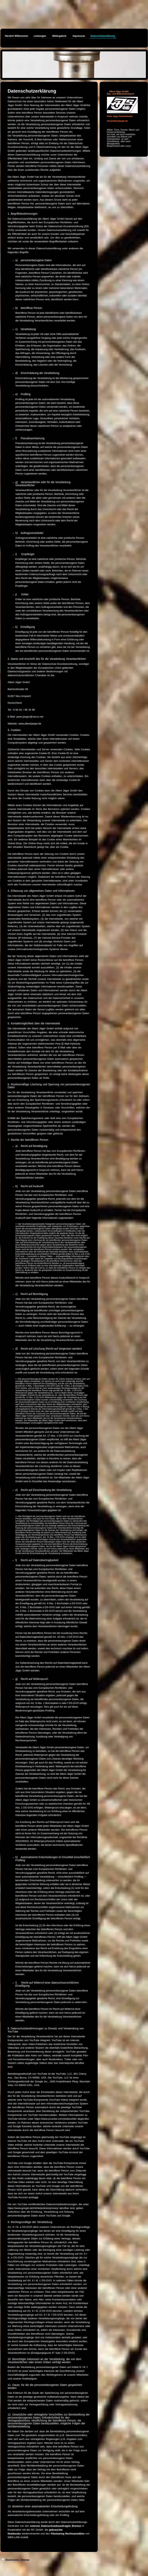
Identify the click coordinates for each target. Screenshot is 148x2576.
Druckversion (11, 2559)
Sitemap (25, 2559)
